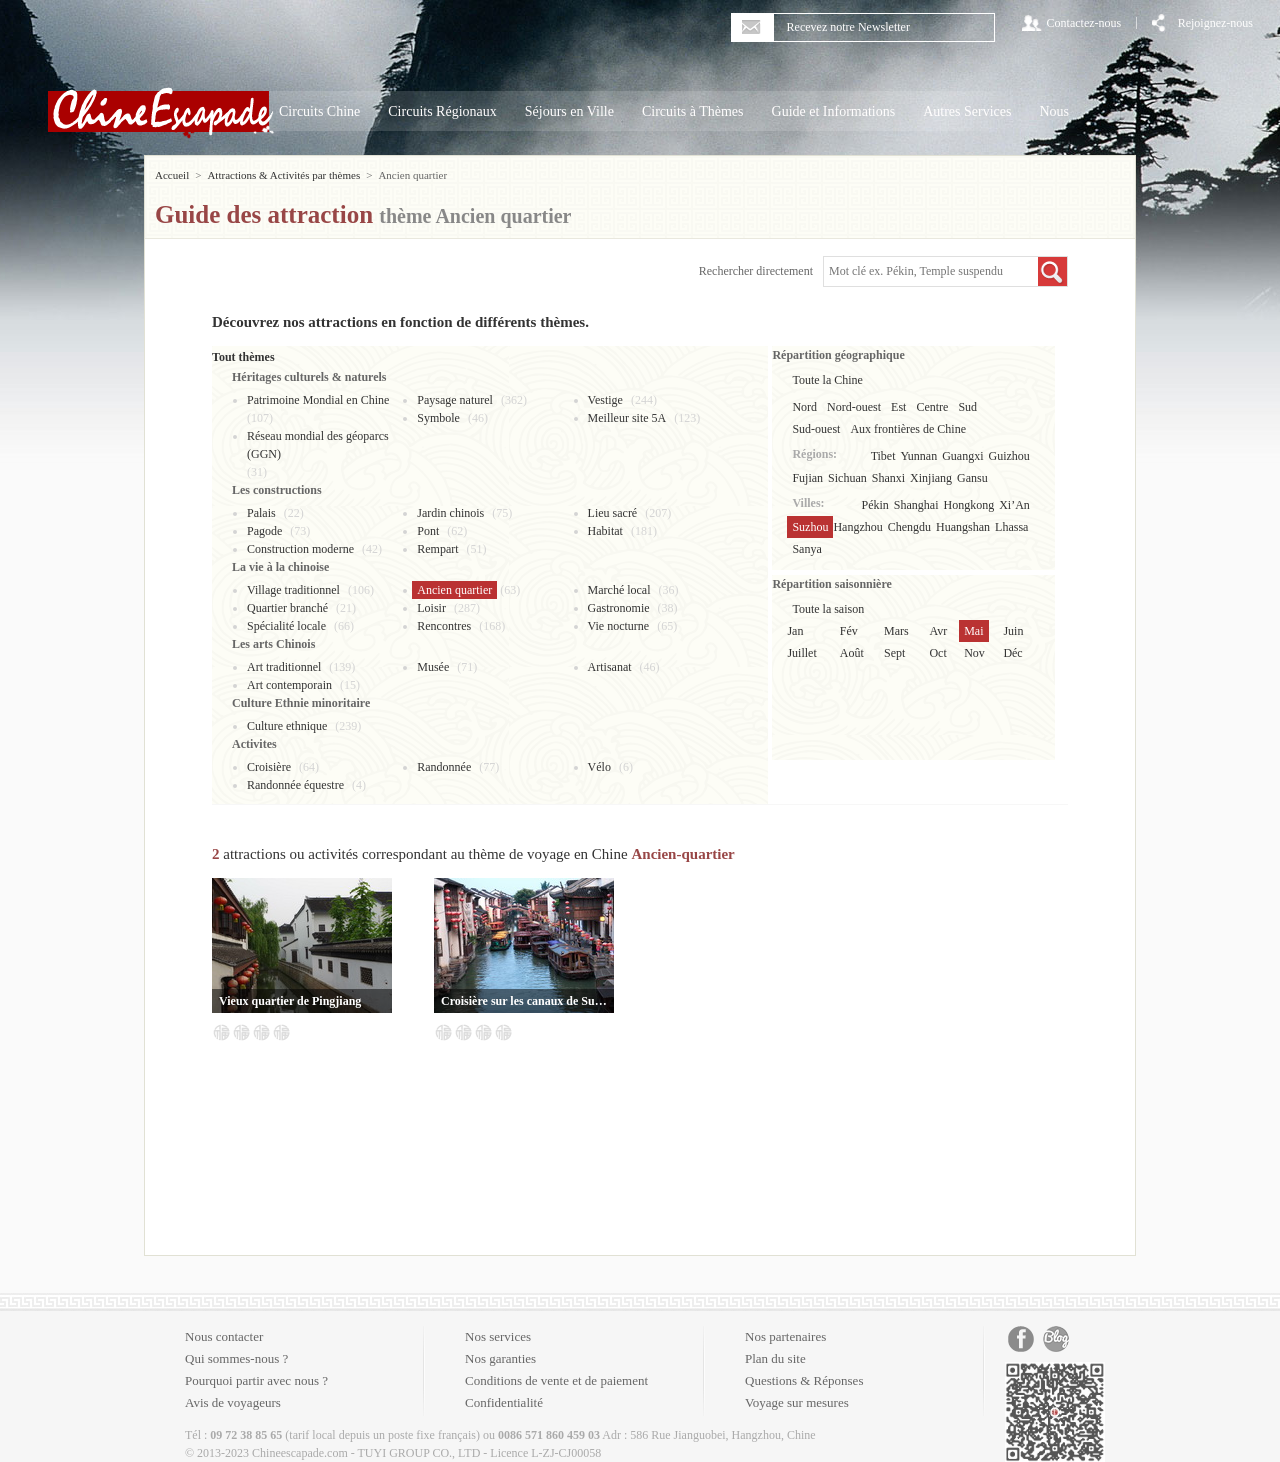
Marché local (619, 590)
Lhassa (1011, 527)
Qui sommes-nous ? (236, 1358)
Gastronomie (619, 608)
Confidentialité (504, 1402)
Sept (894, 653)
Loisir (431, 608)
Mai (973, 631)
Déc (1012, 653)
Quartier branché (287, 608)
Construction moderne (300, 549)
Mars (896, 631)
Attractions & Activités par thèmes (283, 175)
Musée (433, 667)
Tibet (883, 456)
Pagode (264, 531)
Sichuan (847, 478)
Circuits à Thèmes (693, 111)
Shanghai (916, 505)
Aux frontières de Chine (908, 429)
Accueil (172, 175)
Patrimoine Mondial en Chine (318, 400)
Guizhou (1009, 456)
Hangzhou (857, 527)
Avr (938, 631)
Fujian (807, 478)
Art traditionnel (284, 667)
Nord (804, 407)
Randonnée (444, 767)
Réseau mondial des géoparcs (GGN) (318, 445)
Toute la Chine (827, 380)
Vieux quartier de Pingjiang (290, 1001)
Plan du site (775, 1358)
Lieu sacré (613, 513)
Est (898, 407)
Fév (849, 631)
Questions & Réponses (804, 1380)
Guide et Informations (834, 111)
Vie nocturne (619, 626)
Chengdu (909, 527)
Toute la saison (828, 609)
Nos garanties (500, 1358)
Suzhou (810, 527)
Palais (261, 513)
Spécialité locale (286, 626)
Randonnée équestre (295, 785)
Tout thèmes (243, 357)
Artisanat (610, 667)
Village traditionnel (293, 590)
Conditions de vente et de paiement (556, 1380)
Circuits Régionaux (442, 111)
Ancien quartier (454, 590)
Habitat (605, 531)
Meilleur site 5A (627, 418)
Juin (1013, 631)
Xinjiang (931, 478)
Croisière (269, 767)
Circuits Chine (319, 111)
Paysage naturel (455, 400)
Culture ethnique (287, 726)
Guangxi (962, 456)
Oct (937, 653)
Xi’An (1014, 505)
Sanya (806, 549)
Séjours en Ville (569, 111)
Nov (974, 653)
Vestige (605, 400)
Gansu (972, 478)
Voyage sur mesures (797, 1402)
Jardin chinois (450, 513)
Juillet (801, 653)
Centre (932, 407)
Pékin (875, 505)
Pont (428, 531)
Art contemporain (289, 685)
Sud (967, 407)
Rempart (437, 549)
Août (852, 653)
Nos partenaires (785, 1336)
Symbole (438, 418)
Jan (795, 631)
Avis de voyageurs (233, 1402)
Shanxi (888, 478)
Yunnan (919, 456)
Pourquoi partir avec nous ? (256, 1380)
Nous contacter (224, 1336)
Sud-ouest (816, 429)
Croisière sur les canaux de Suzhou (524, 1001)
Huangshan (963, 527)
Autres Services (967, 111)
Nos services (498, 1336)
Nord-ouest (854, 407)
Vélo (599, 767)
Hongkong (969, 505)
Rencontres (444, 626)
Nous (1054, 111)
